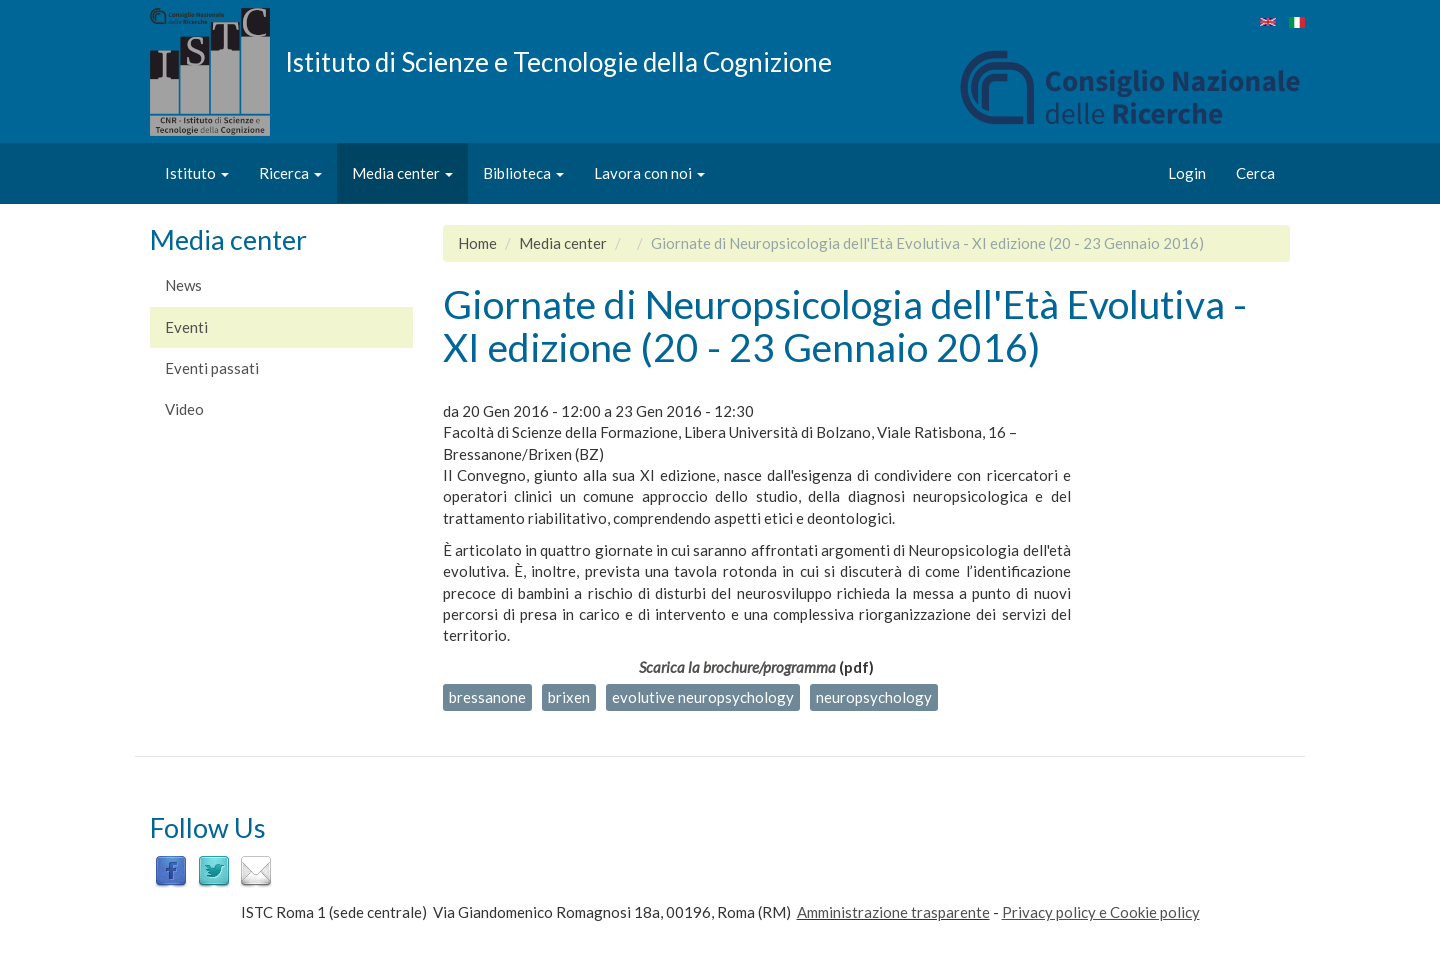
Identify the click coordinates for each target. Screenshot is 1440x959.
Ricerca (290, 173)
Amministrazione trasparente (893, 912)
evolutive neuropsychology (703, 697)
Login (1187, 173)
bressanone (487, 697)
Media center (402, 173)
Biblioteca (523, 173)
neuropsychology (874, 697)
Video (184, 409)
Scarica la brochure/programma (737, 667)
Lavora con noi (649, 173)
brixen (569, 697)
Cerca (1255, 173)
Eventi (186, 327)
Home (477, 243)
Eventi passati (212, 368)
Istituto (197, 173)
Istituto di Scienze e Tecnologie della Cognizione (558, 61)
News (183, 285)
